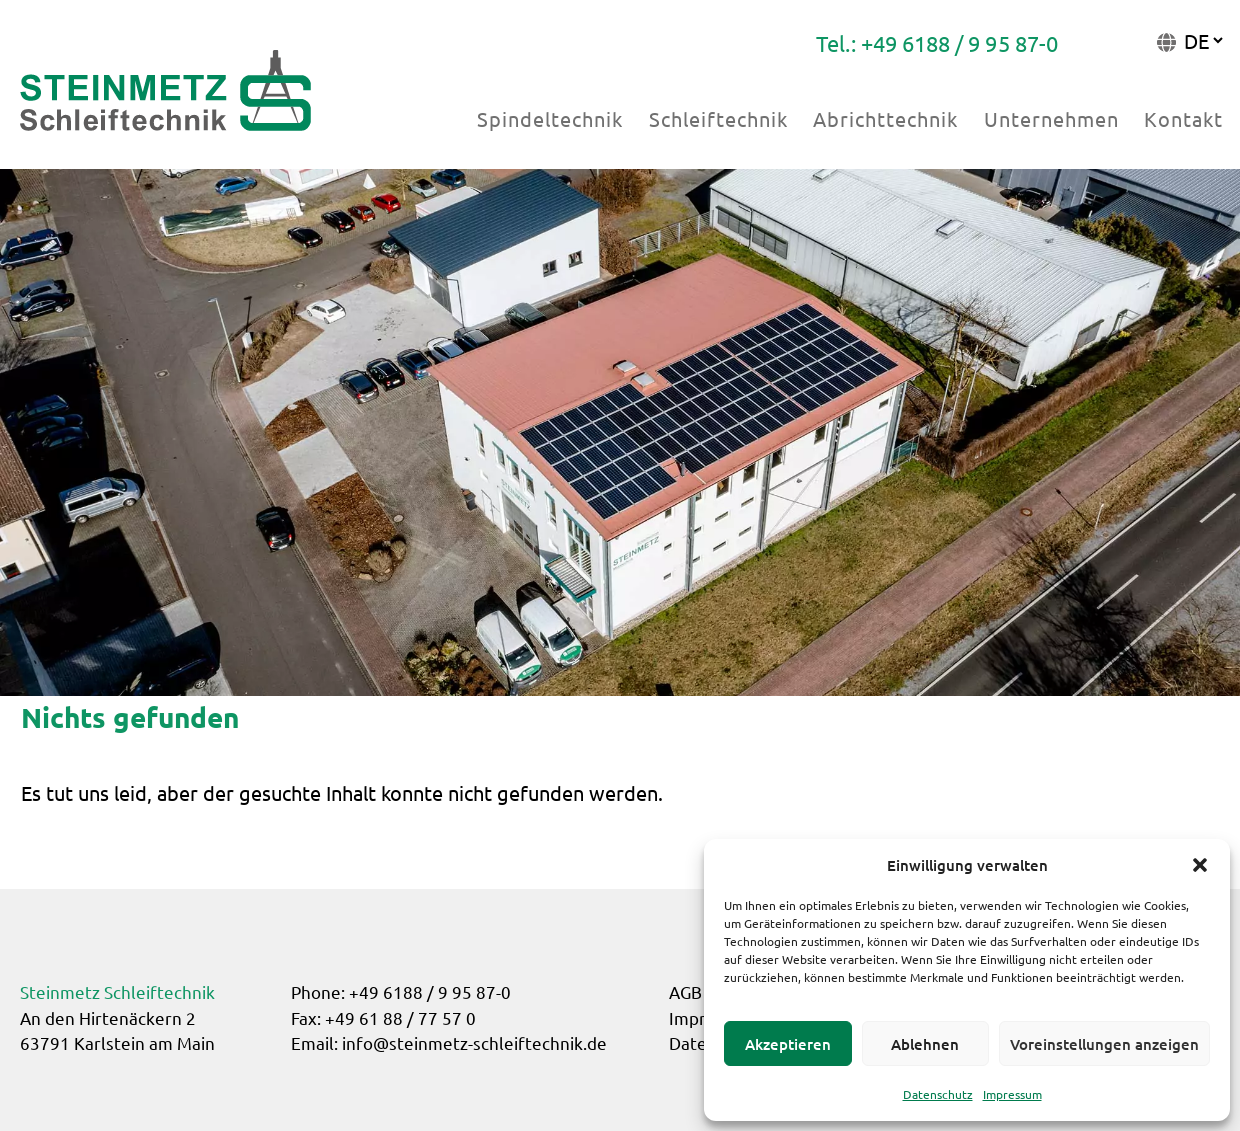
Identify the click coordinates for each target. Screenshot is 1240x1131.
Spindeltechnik (550, 118)
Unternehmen (1051, 118)
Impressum (1012, 1094)
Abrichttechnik (885, 118)
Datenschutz (938, 1094)
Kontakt (1183, 118)
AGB (685, 991)
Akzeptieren (788, 1044)
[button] (1200, 865)
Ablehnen (925, 1044)
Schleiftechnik (718, 118)
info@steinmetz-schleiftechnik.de (474, 1042)
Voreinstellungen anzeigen (1104, 1044)
